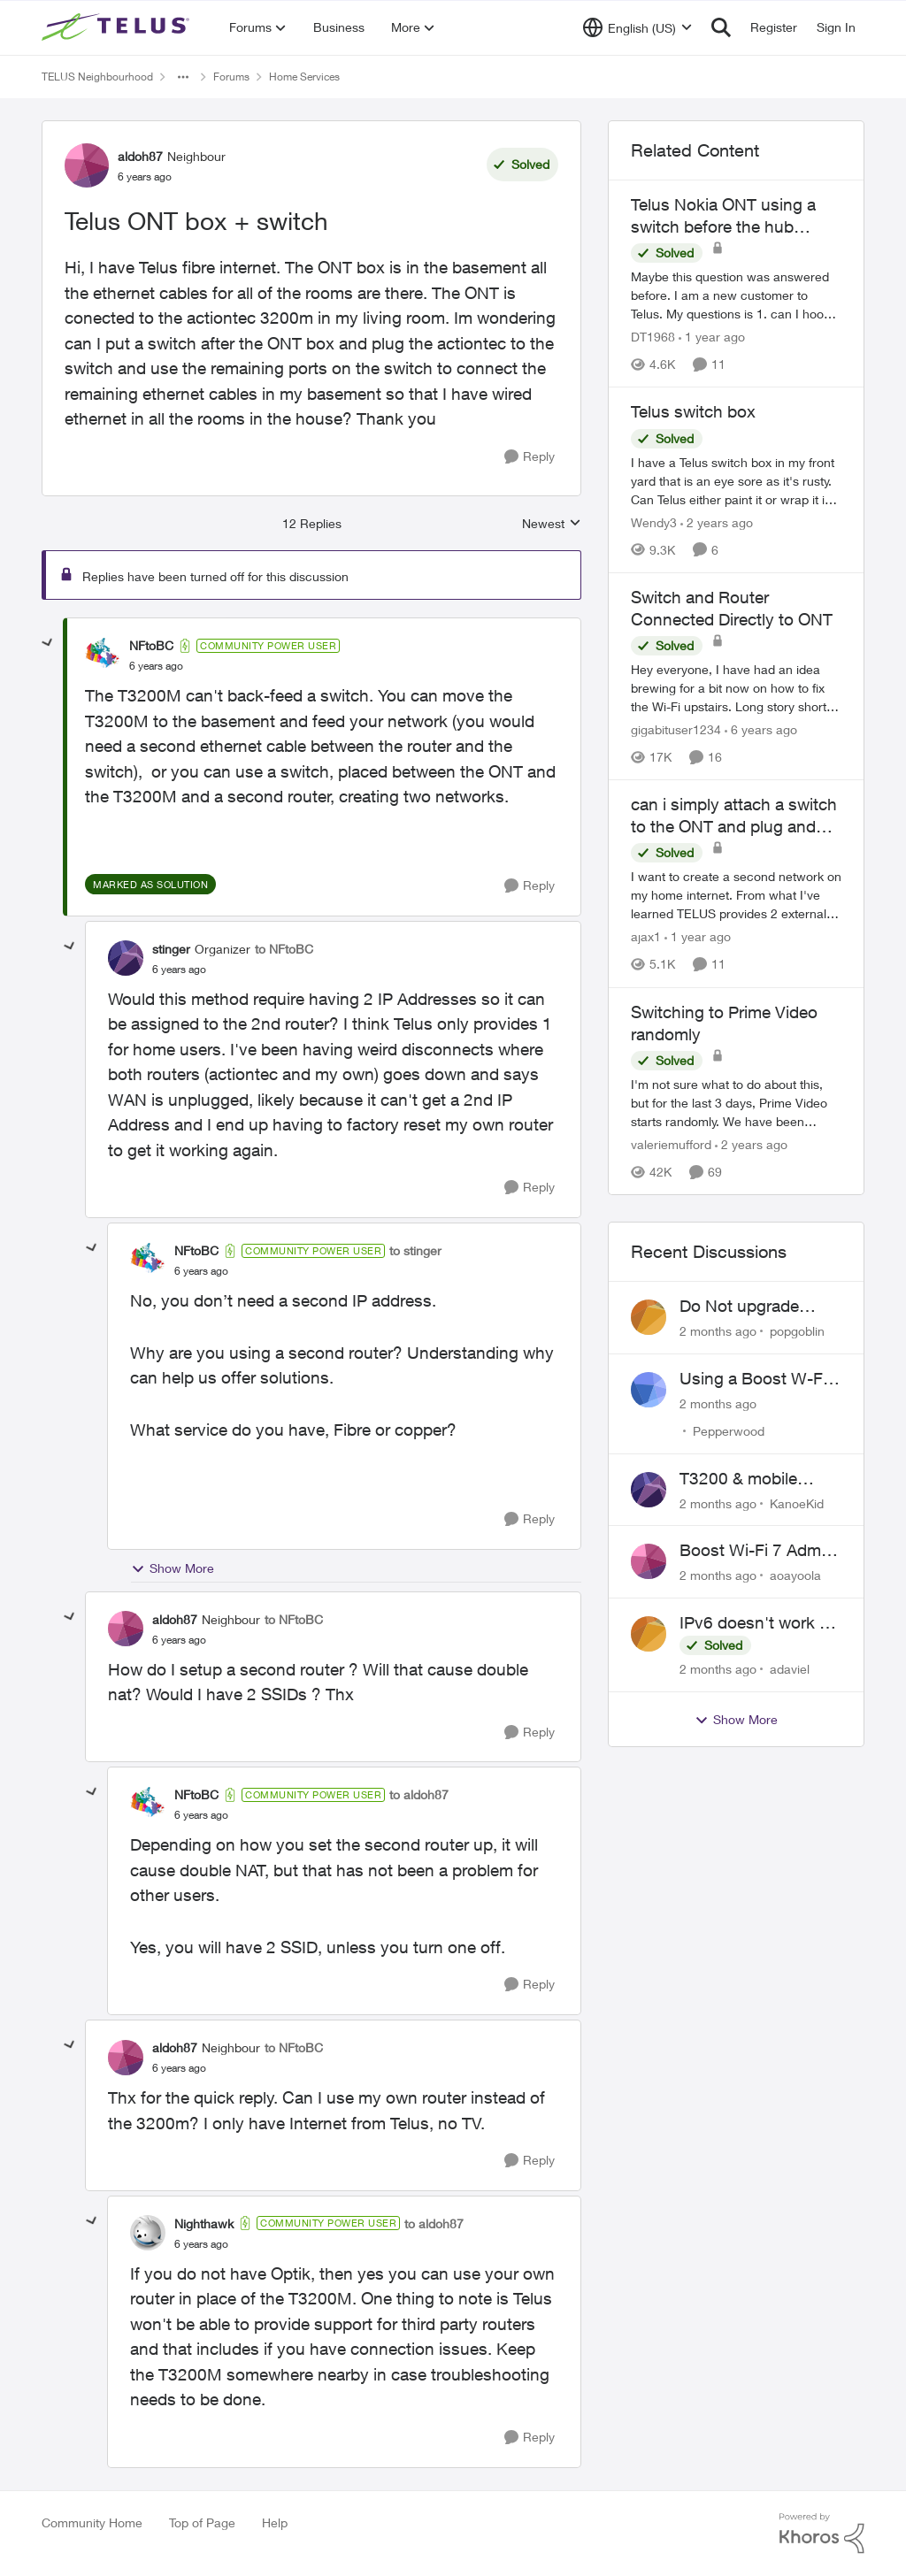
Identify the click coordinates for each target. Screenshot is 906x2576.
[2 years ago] (716, 522)
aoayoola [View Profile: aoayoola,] (795, 1575)
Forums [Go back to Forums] (231, 76)
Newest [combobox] (551, 524)
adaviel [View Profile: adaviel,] (790, 1668)
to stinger (415, 1250)
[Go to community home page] (118, 27)
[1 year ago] (712, 336)
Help (275, 2522)
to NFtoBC (284, 948)
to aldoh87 (419, 1794)
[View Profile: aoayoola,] (648, 1561)
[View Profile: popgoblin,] (648, 1317)
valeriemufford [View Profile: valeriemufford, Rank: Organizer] (671, 1144)
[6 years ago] (761, 729)
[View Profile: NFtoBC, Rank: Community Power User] (102, 655)
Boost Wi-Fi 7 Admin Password (757, 1550)
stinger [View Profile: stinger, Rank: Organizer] (171, 948)
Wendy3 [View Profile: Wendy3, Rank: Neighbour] (654, 522)
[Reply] (529, 457)
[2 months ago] (718, 1331)
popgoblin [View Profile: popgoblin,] (797, 1330)
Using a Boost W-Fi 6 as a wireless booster (760, 1379)
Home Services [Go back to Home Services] (304, 76)
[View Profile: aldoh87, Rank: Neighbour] (87, 165)
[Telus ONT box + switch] (156, 666)
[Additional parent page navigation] (183, 77)
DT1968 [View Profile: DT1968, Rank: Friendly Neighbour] (653, 336)
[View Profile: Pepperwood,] (648, 1389)
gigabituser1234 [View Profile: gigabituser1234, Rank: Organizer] (676, 729)
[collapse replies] (47, 643)
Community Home (92, 2522)
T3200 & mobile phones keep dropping (738, 1479)
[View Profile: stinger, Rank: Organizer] (125, 958)
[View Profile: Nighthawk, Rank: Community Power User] (147, 2232)
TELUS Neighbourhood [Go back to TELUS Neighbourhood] (97, 76)
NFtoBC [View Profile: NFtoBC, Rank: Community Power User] (151, 645)
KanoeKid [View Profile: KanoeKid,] (797, 1502)
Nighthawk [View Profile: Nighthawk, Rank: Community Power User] (204, 2223)
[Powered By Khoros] (821, 2533)
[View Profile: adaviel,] (648, 1634)
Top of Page (202, 2522)
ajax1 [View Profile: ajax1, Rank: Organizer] (646, 937)
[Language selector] (637, 27)
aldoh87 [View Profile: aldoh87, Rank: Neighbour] (140, 156)
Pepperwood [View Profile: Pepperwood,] (728, 1430)
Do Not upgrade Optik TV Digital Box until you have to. (754, 1306)
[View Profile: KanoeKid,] (648, 1489)
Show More (172, 1568)
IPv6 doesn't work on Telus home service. (759, 1623)
